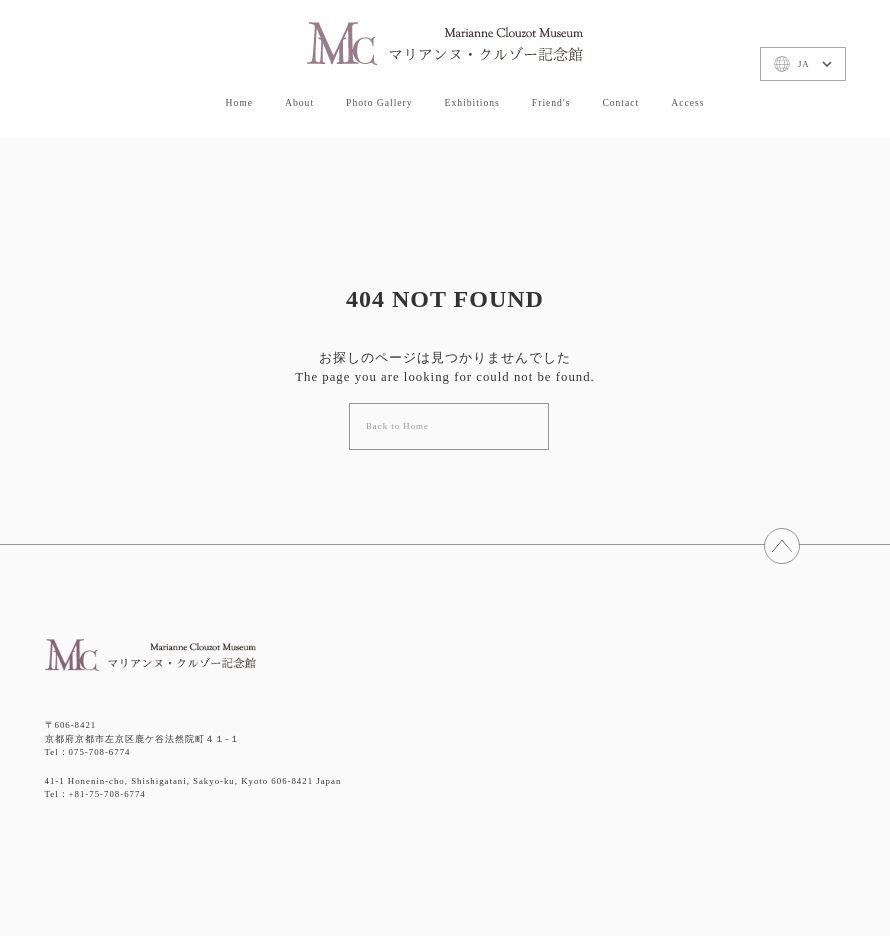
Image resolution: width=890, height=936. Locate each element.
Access (687, 98)
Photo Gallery (379, 98)
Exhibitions (472, 98)
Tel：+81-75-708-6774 (95, 794)
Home (239, 98)
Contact (620, 98)
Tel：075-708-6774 (88, 752)
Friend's (551, 98)
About (299, 98)
